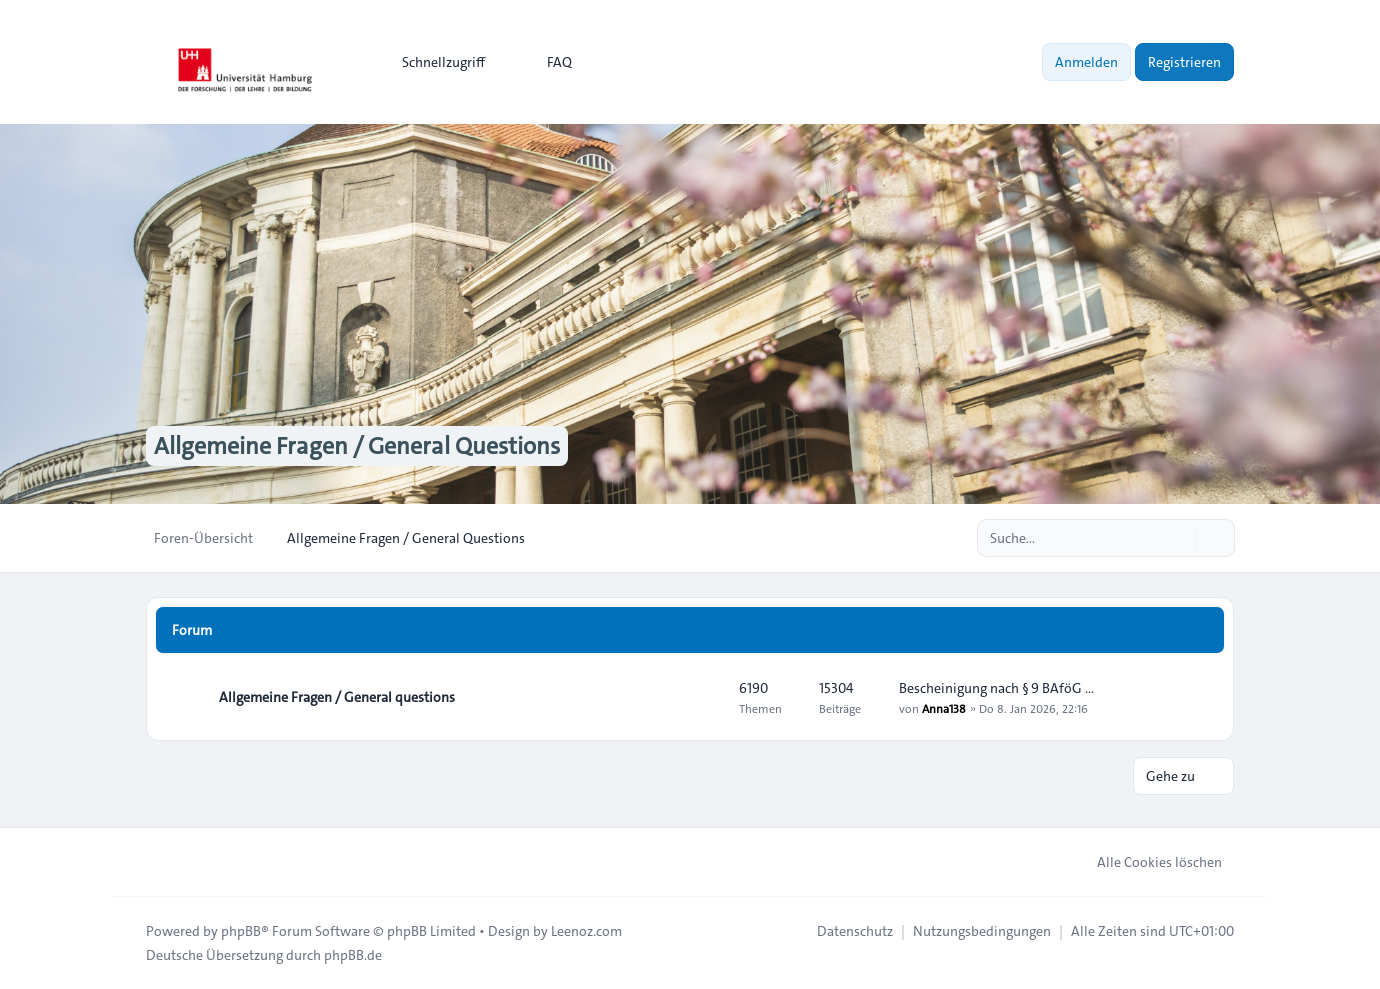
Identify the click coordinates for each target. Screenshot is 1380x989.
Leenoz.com (586, 931)
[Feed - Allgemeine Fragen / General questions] (706, 697)
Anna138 (944, 708)
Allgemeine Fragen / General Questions (357, 446)
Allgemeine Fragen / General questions (337, 697)
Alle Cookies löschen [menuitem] (1146, 862)
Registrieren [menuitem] (1184, 62)
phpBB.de (353, 955)
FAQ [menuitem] (546, 62)
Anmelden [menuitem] (1086, 62)
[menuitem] (434, 62)
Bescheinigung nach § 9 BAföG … (996, 688)
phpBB (241, 931)
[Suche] (1178, 538)
